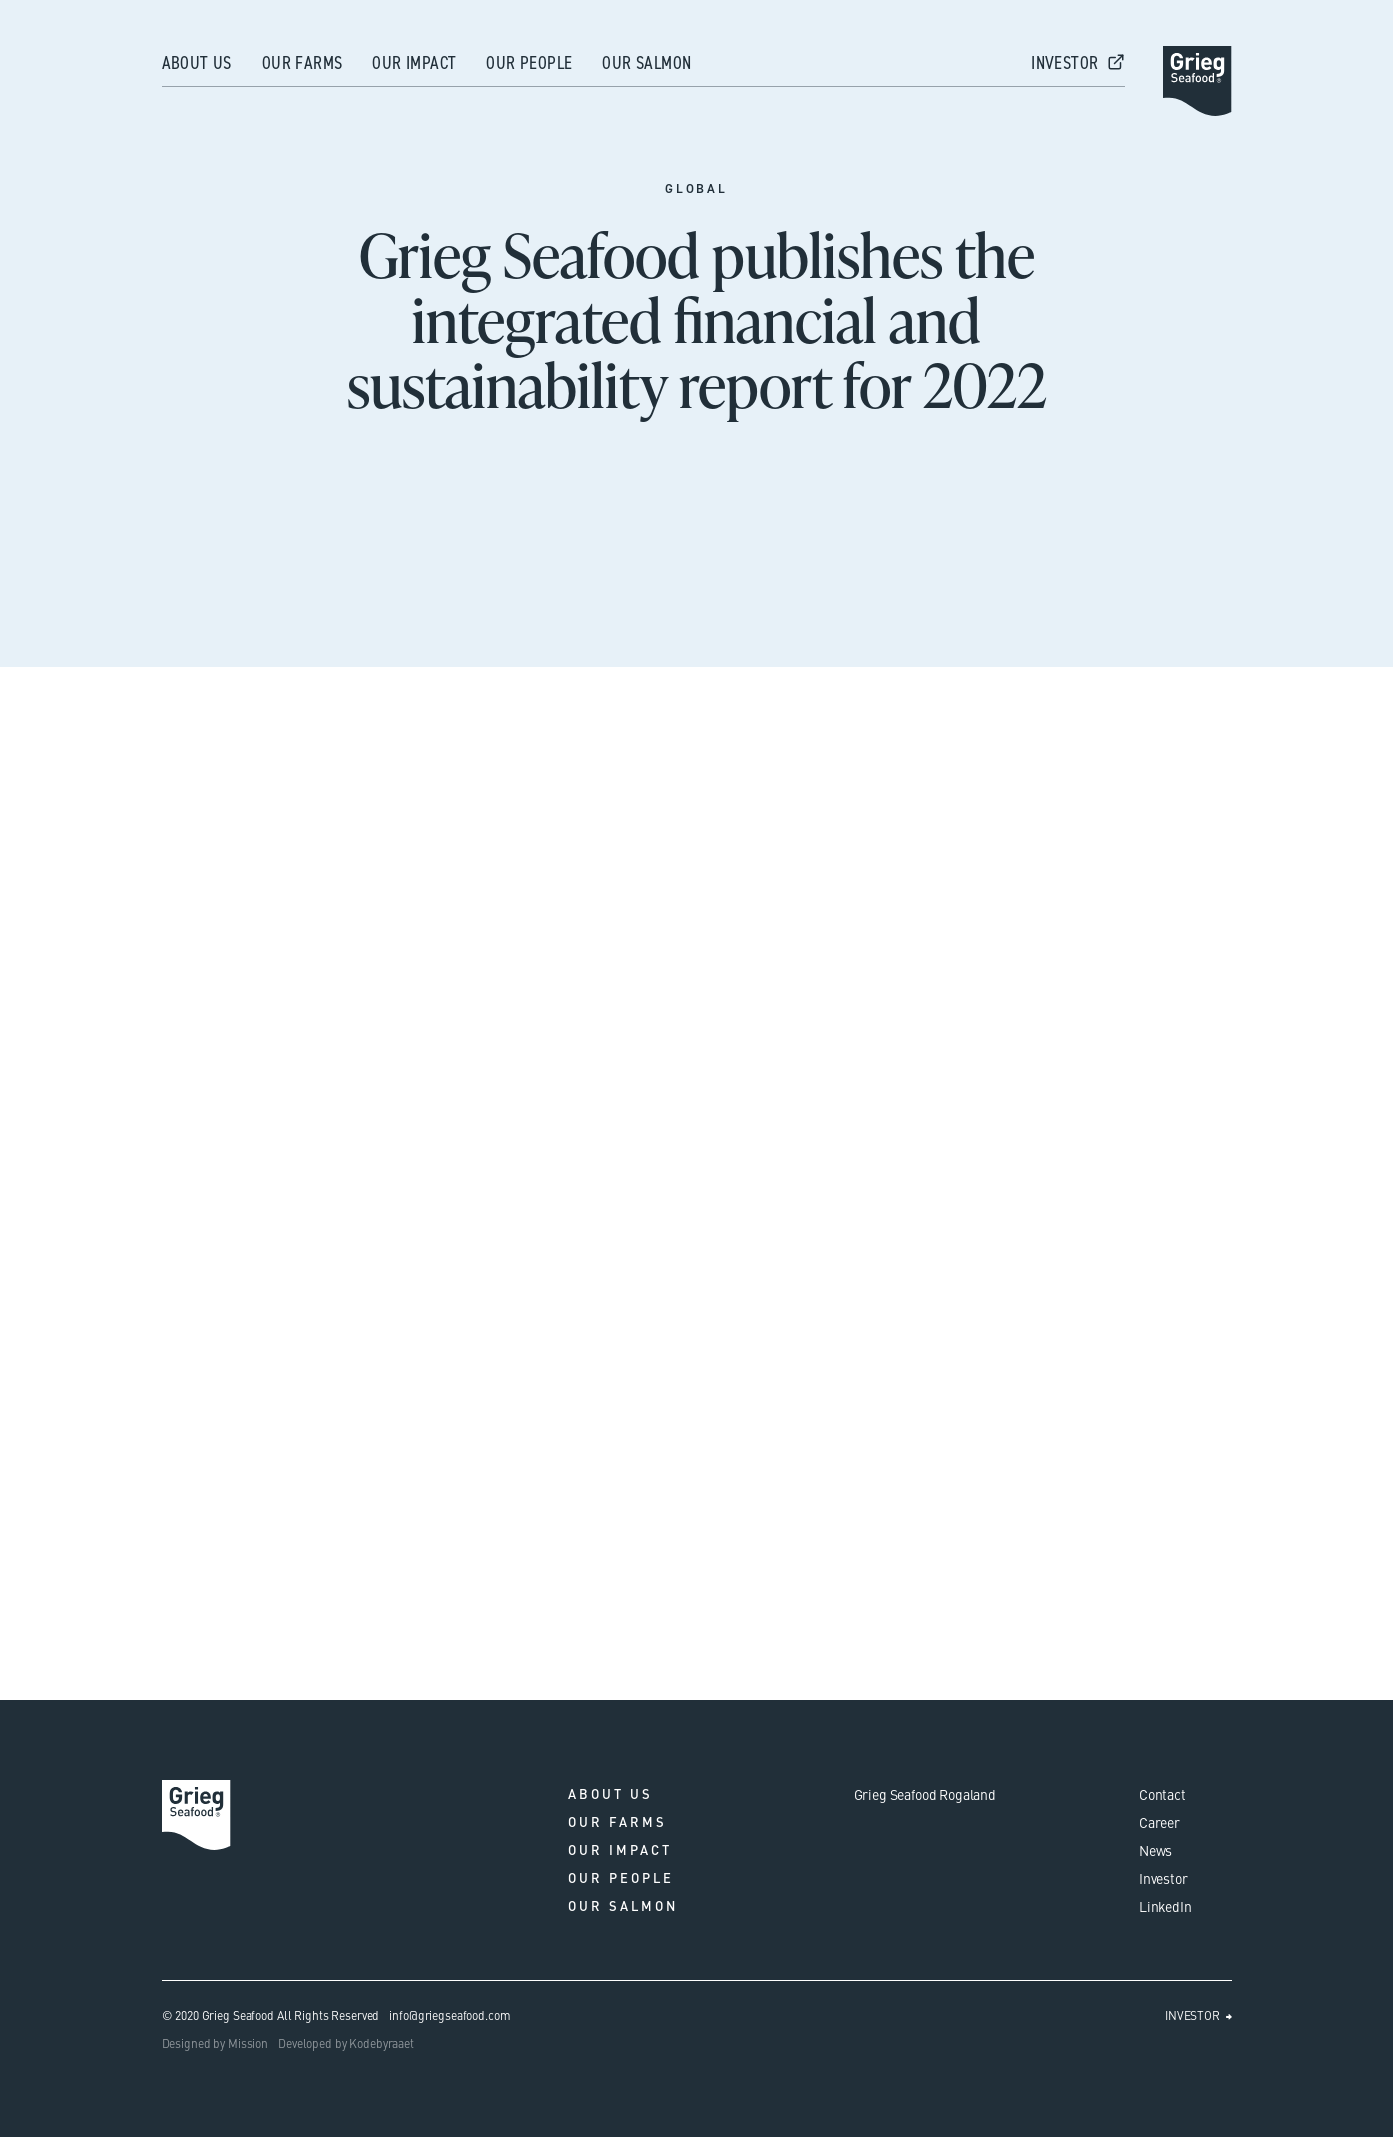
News (1155, 1850)
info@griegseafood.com (449, 2015)
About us (197, 63)
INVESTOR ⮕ (1198, 2015)
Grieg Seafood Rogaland (925, 1794)
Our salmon (646, 63)
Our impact (414, 63)
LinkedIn (1165, 1906)
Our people (529, 63)
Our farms (302, 63)
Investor (1163, 1878)
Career (1159, 1822)
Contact (1162, 1794)
